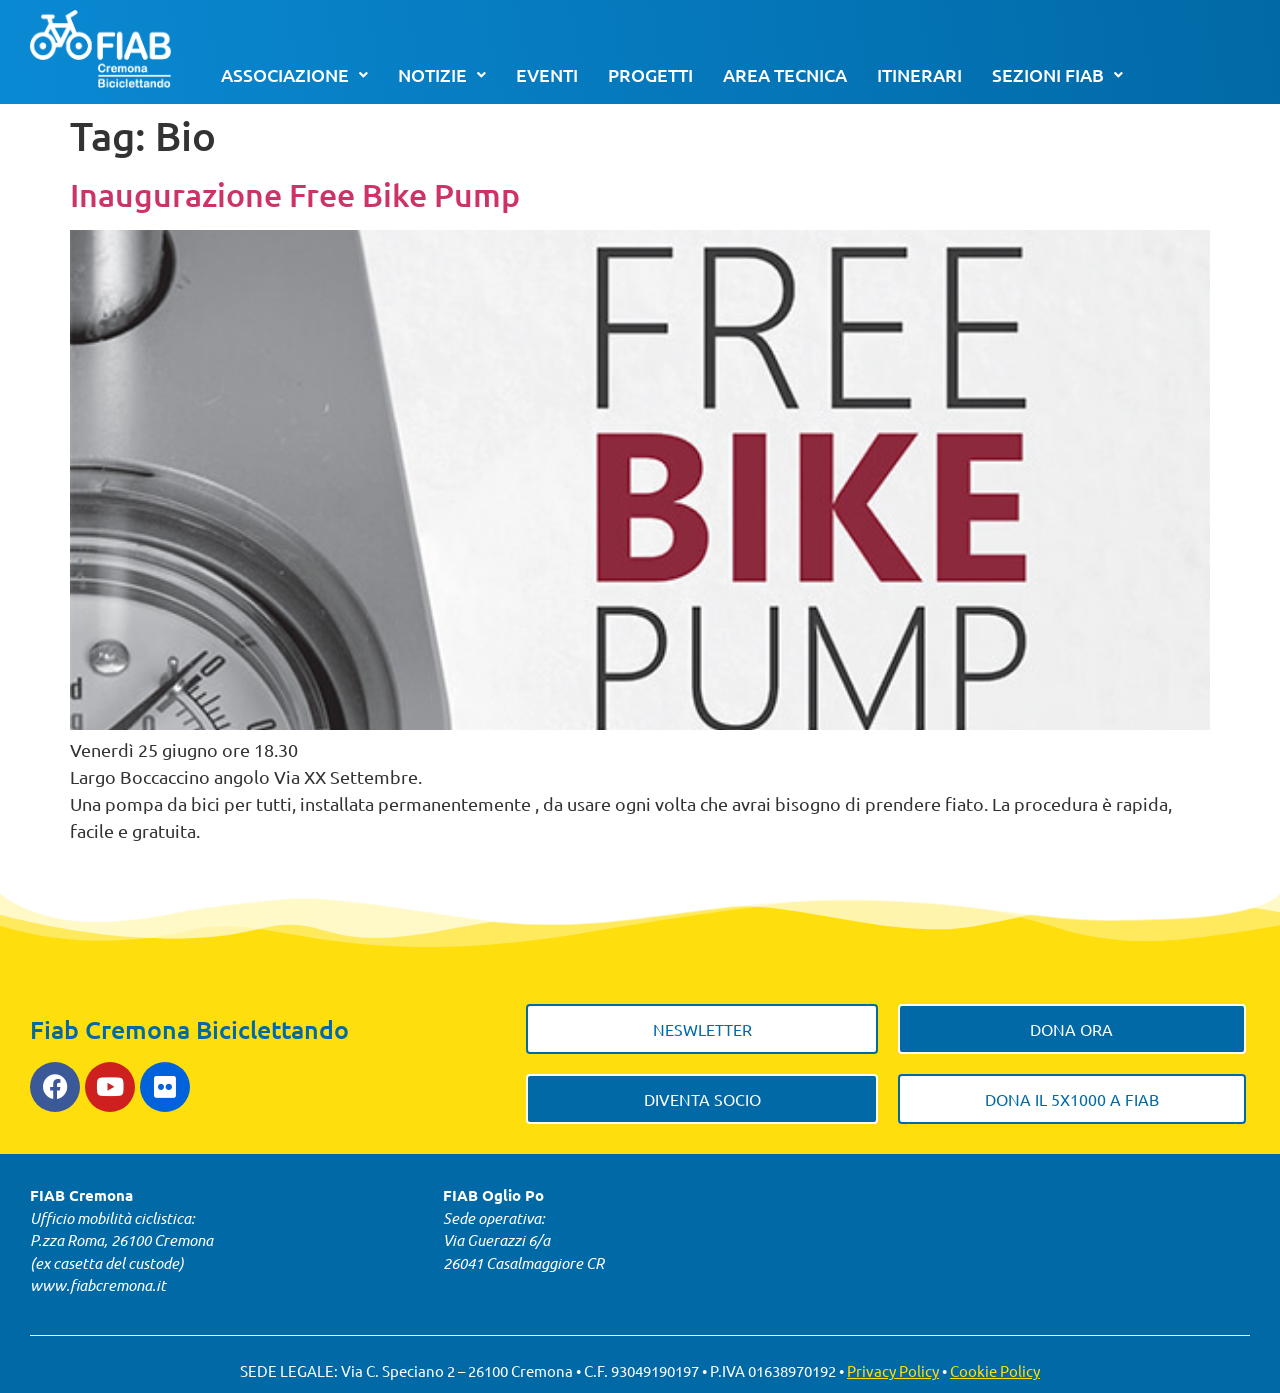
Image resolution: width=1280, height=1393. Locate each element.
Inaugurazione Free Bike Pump (295, 194)
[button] (294, 75)
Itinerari (919, 74)
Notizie (442, 74)
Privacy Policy (893, 1370)
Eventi (547, 74)
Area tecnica (785, 74)
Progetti (650, 74)
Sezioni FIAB (1057, 74)
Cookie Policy (995, 1370)
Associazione (294, 74)
